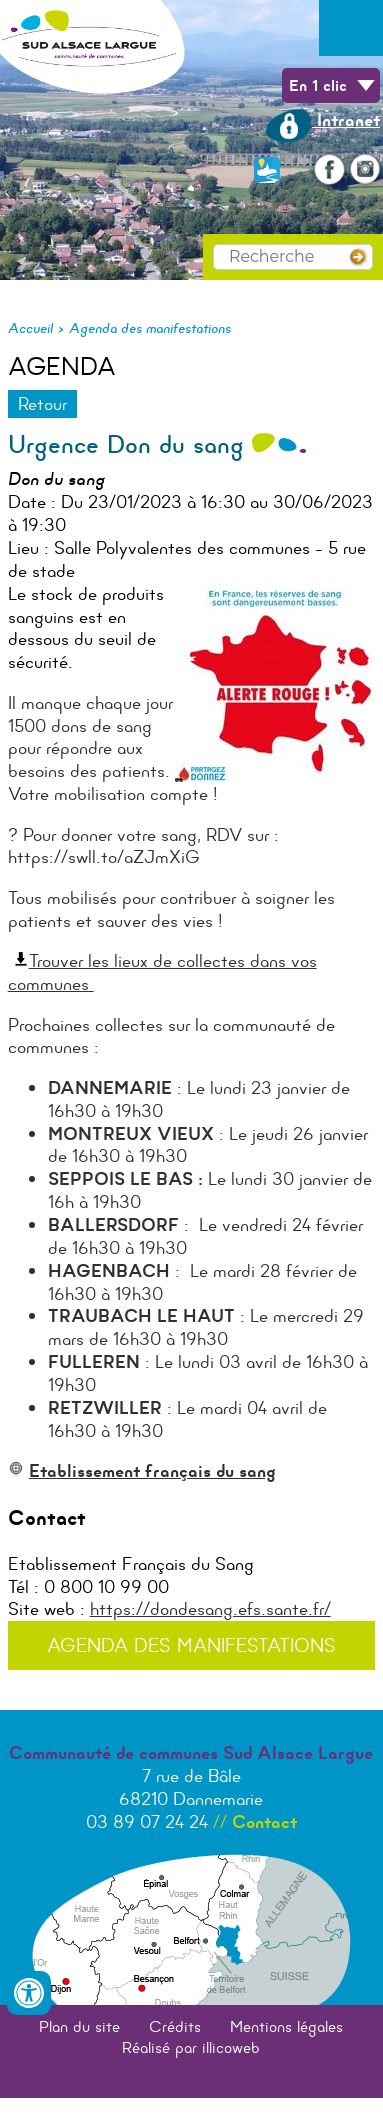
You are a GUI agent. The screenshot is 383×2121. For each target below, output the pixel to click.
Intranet (322, 120)
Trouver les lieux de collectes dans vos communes (162, 972)
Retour (42, 404)
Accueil (30, 328)
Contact (264, 1822)
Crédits (175, 2026)
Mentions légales (286, 2026)
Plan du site (79, 2026)
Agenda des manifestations (150, 328)
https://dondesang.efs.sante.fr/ (210, 1609)
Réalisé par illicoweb (191, 2047)
